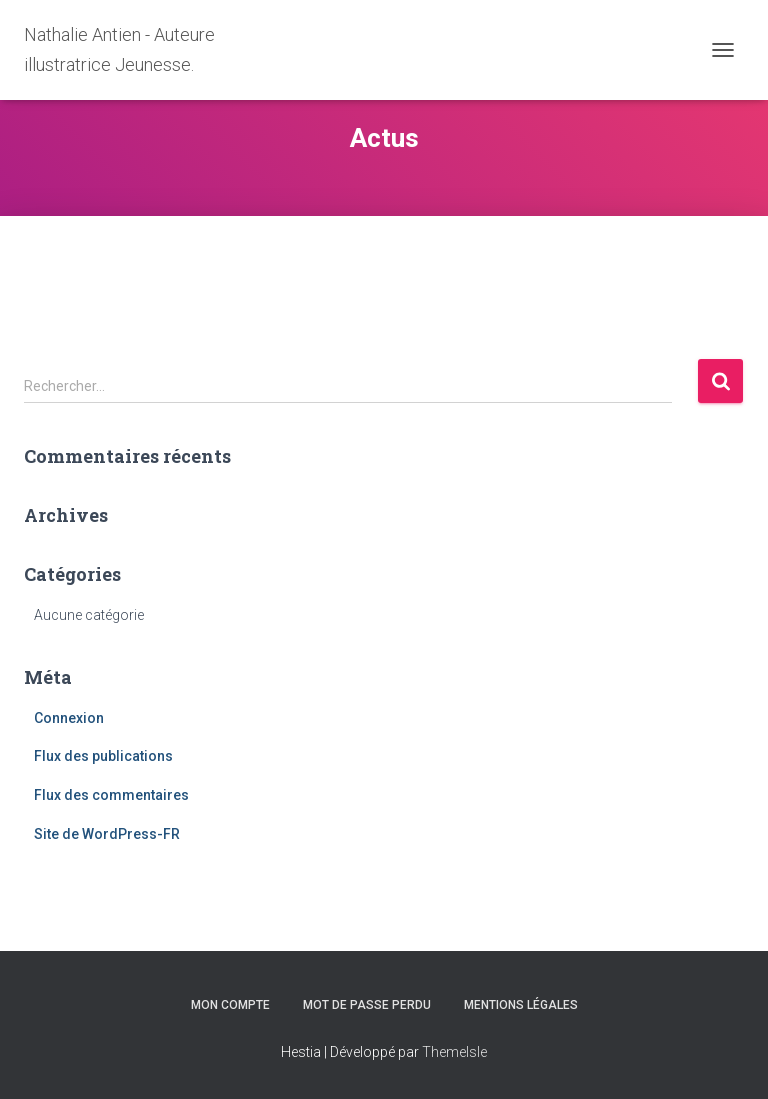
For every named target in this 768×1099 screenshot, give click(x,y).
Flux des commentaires (111, 795)
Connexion (69, 718)
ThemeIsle (454, 1052)
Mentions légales (521, 1005)
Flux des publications (103, 756)
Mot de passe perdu (367, 1005)
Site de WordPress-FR (107, 834)
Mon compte (230, 1005)
